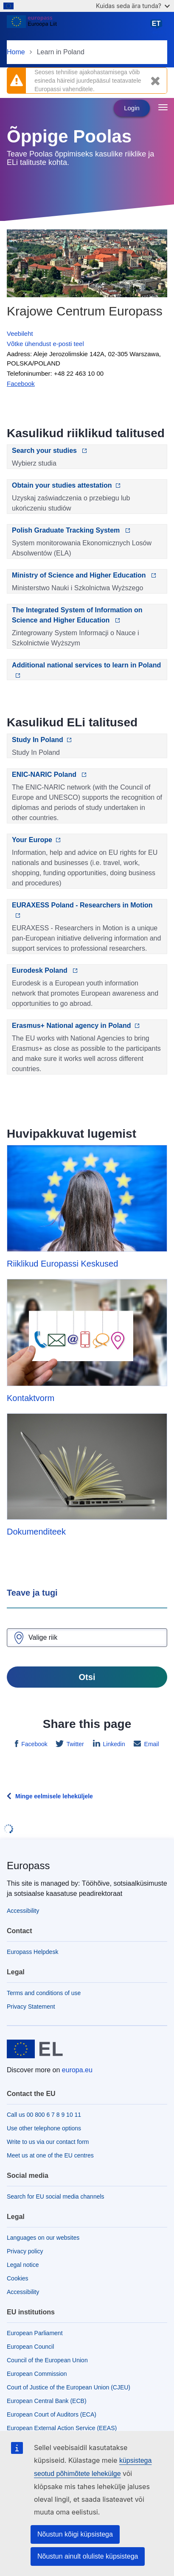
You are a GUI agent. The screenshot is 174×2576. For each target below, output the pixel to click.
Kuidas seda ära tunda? (133, 5)
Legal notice (23, 2264)
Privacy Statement (31, 2006)
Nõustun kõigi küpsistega (75, 2534)
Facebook (33, 1744)
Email (151, 1744)
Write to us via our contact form (48, 2141)
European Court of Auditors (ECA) (51, 2414)
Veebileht (20, 333)
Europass (28, 1865)
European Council (30, 2346)
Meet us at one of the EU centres (50, 2155)
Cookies (17, 2278)
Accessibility (23, 1910)
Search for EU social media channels (55, 2196)
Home (16, 52)
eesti (157, 27)
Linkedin (113, 1744)
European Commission (37, 2373)
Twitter (74, 1744)
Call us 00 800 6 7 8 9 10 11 (44, 2114)
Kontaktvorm (30, 1398)
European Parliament (35, 2333)
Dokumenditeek (36, 1531)
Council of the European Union (47, 2360)
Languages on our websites (43, 2237)
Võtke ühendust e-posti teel (45, 343)
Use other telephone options (44, 2128)
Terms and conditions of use (44, 1993)
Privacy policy (25, 2251)
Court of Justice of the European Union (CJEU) (68, 2387)
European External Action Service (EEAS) (62, 2428)
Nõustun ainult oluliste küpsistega (87, 2556)
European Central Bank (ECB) (47, 2400)
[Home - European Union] (78, 27)
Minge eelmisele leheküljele (54, 1796)
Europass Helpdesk (32, 1951)
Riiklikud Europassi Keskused (62, 1263)
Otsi (87, 1677)
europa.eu (77, 2070)
